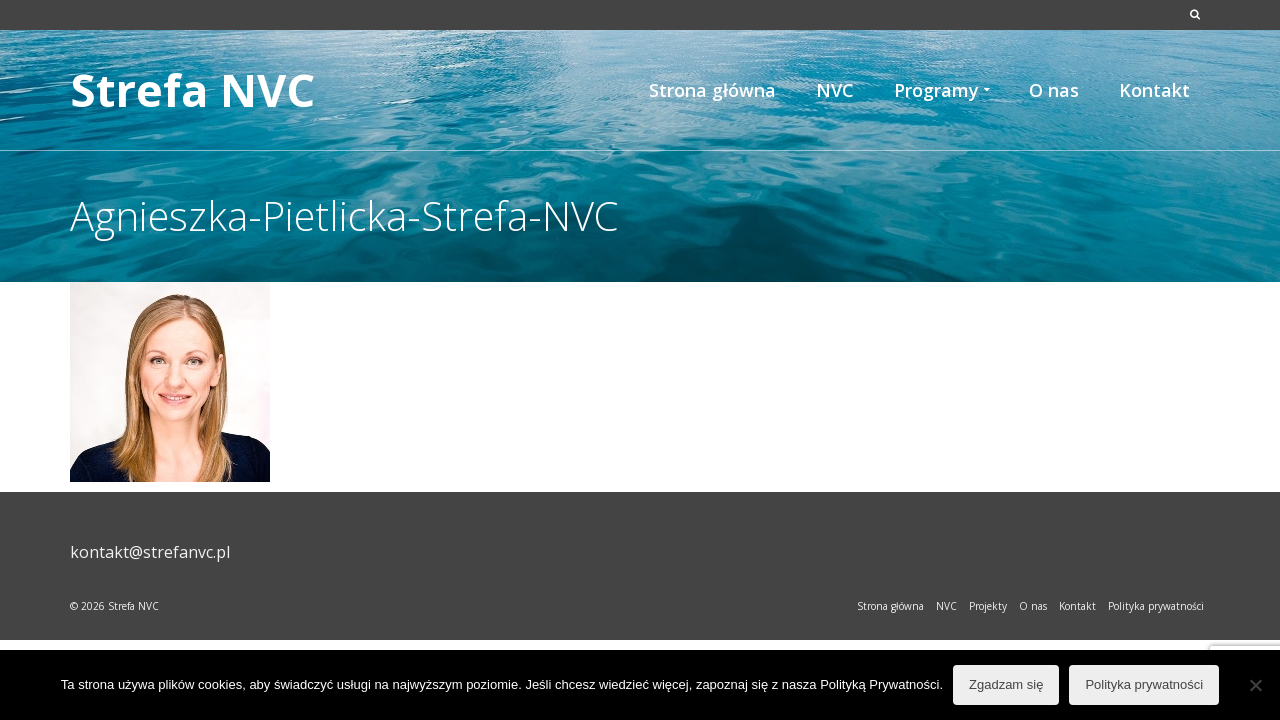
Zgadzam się (1006, 684)
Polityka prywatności (1144, 684)
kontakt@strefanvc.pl (150, 552)
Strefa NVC (192, 89)
